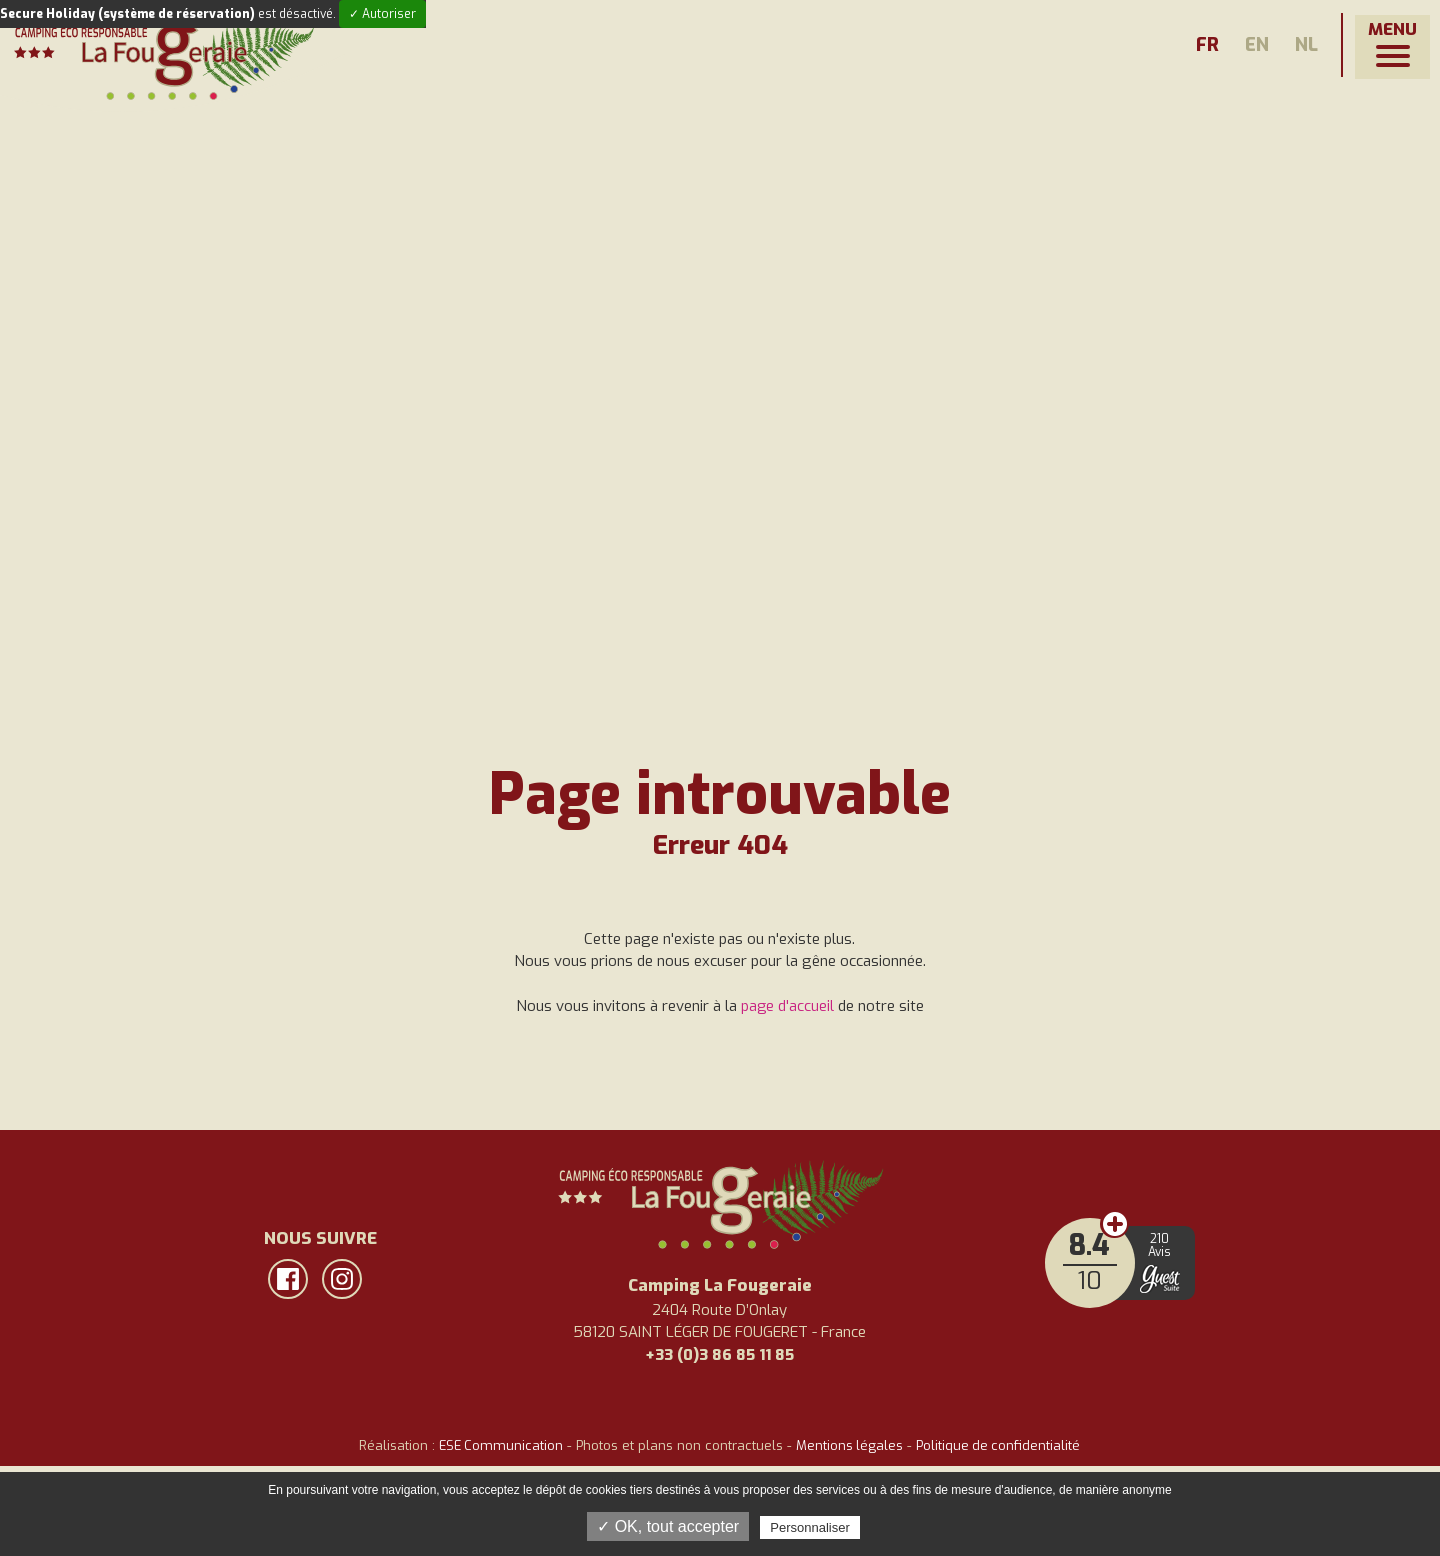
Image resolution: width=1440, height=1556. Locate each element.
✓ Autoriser (382, 14)
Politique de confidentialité (1000, 1445)
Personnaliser (810, 1527)
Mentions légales (850, 1445)
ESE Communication (499, 1445)
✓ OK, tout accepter (668, 1526)
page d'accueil (787, 1006)
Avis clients (1120, 1225)
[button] (1392, 47)
